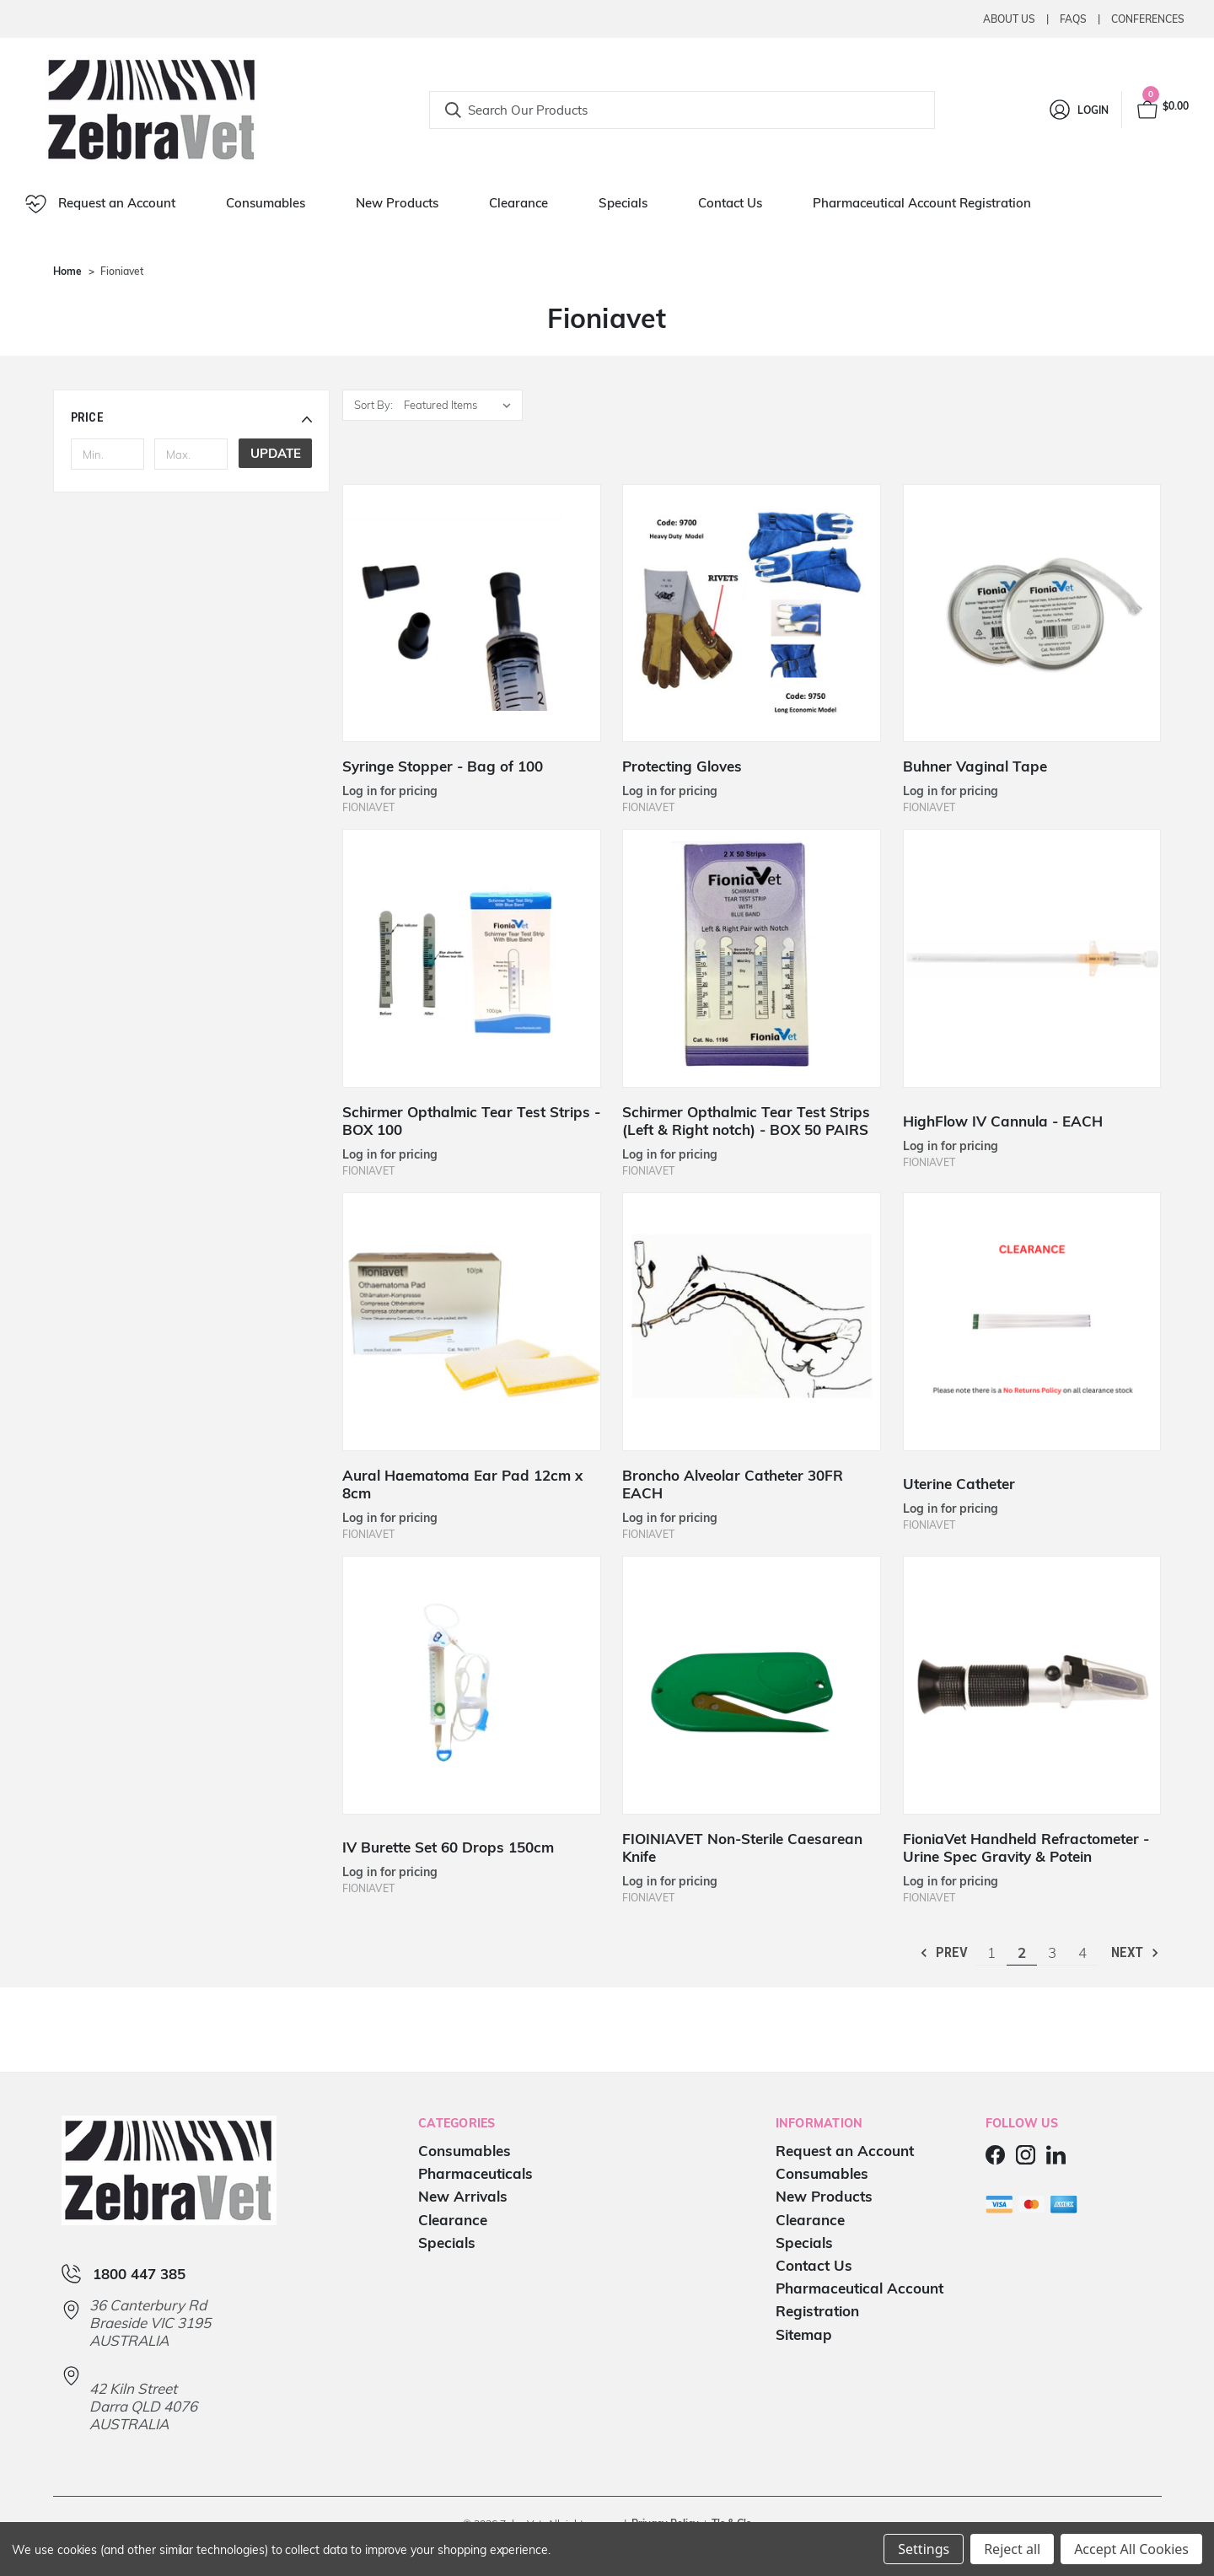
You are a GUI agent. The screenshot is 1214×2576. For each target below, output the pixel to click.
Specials (623, 203)
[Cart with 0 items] (1162, 109)
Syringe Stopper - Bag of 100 (442, 766)
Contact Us (730, 203)
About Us (1009, 19)
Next (1136, 1952)
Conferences (1147, 19)
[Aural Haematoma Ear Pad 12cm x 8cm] (471, 1321)
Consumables (265, 203)
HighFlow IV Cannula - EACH (1003, 1121)
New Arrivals (463, 2196)
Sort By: (373, 404)
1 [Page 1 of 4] (991, 1952)
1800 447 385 (139, 2274)
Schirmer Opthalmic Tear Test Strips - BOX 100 (471, 1120)
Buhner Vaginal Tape (975, 766)
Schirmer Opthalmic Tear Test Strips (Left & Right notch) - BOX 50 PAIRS (746, 1120)
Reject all (1012, 2549)
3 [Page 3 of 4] (1052, 1952)
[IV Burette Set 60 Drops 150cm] (471, 1685)
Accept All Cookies (1131, 2549)
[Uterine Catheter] (1032, 1321)
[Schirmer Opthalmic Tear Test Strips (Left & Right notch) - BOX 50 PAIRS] (751, 958)
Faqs (1073, 19)
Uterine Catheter (959, 1483)
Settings (923, 2549)
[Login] (1078, 109)
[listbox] (461, 405)
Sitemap (804, 2334)
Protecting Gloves (682, 766)
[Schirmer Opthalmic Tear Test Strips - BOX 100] (471, 958)
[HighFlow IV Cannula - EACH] (1032, 958)
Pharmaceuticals (475, 2173)
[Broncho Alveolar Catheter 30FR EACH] (751, 1321)
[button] (192, 417)
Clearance (518, 203)
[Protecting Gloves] (751, 613)
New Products (397, 203)
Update (275, 453)
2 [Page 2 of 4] (1022, 1952)
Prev (943, 1952)
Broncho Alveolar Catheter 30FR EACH (732, 1484)
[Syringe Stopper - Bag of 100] (471, 613)
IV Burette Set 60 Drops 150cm (448, 1847)
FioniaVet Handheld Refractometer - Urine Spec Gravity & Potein (1026, 1847)
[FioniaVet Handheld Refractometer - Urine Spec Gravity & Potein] (1032, 1685)
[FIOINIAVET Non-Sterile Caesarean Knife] (751, 1685)
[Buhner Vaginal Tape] (1032, 613)
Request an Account (100, 204)
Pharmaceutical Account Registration (922, 203)
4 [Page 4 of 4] (1082, 1952)
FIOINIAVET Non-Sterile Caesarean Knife (742, 1847)
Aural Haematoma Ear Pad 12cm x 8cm (462, 1484)
